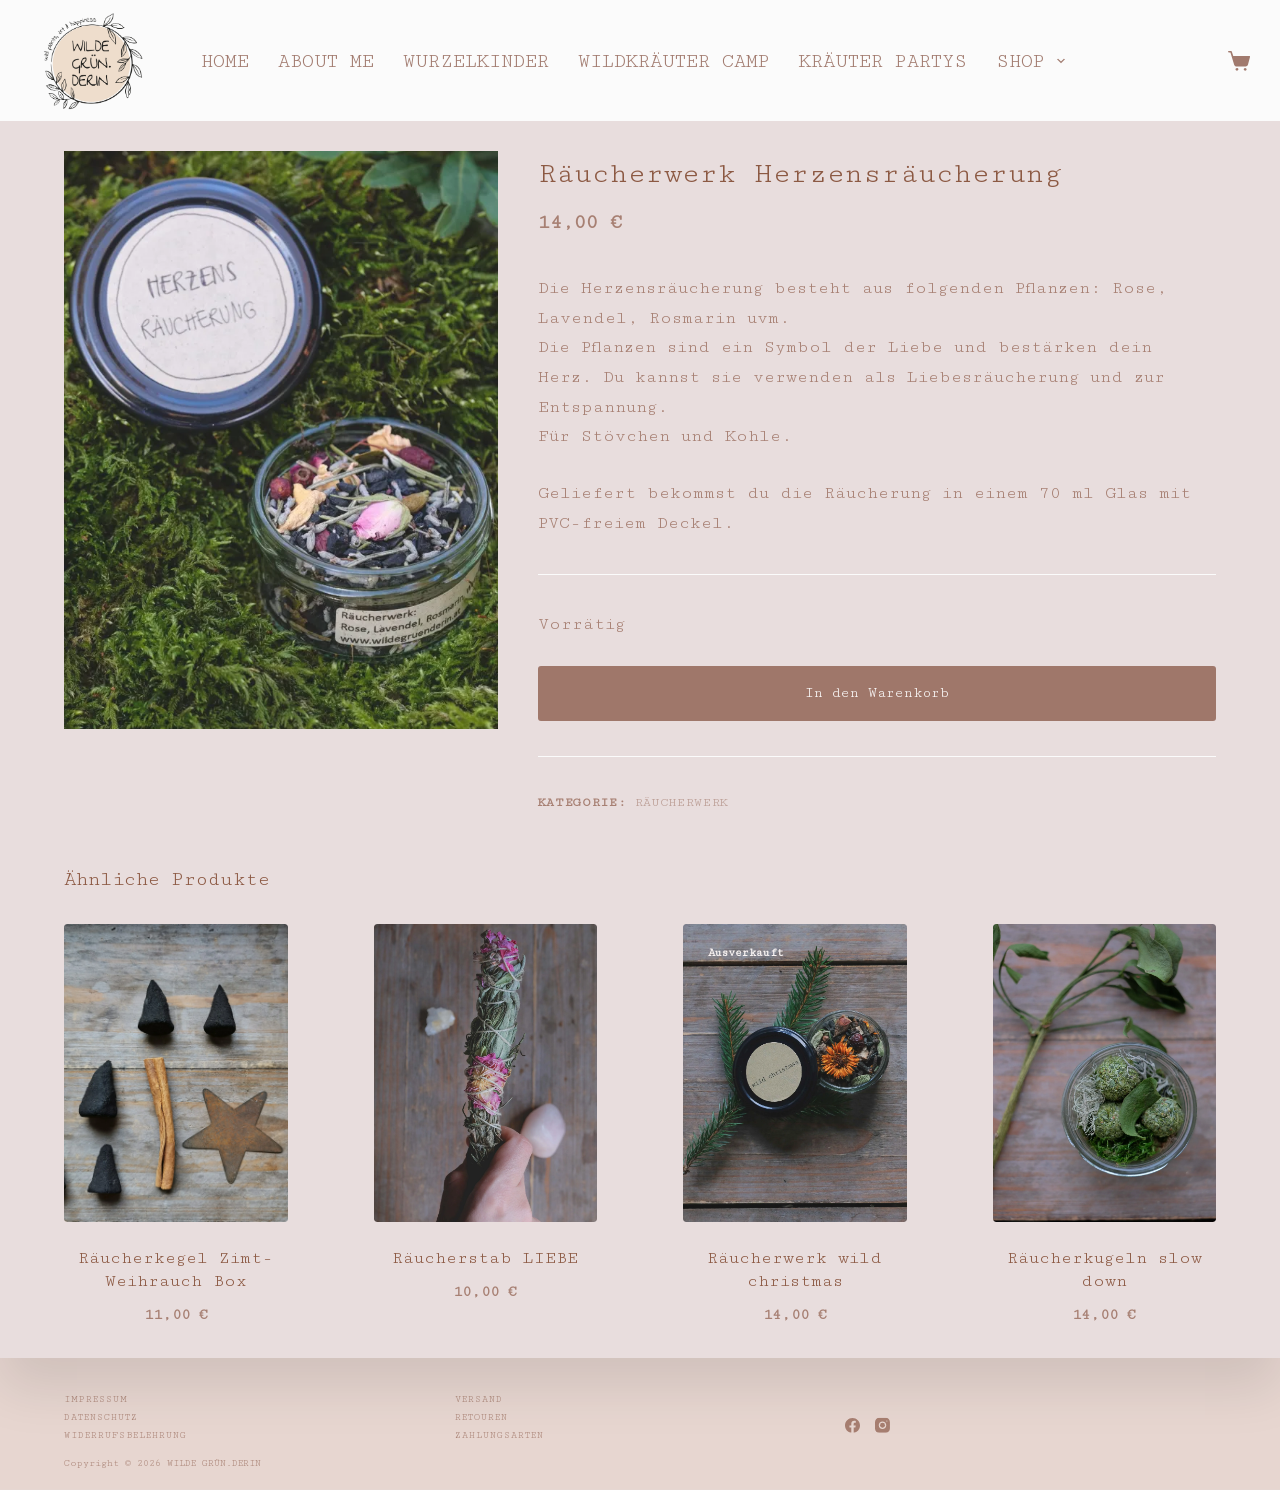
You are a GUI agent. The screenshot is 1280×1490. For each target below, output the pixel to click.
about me (326, 61)
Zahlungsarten (499, 1435)
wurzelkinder (476, 61)
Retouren (481, 1417)
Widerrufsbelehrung (125, 1435)
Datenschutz (101, 1417)
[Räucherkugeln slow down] (1105, 1073)
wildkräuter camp (674, 61)
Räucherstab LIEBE (485, 1258)
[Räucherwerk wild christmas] (795, 1073)
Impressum (96, 1399)
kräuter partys (883, 61)
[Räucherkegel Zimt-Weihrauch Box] (176, 1073)
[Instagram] (882, 1425)
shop (1034, 61)
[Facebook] (852, 1425)
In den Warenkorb (877, 693)
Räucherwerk (682, 802)
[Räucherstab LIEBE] (486, 1073)
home (225, 61)
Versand (479, 1399)
